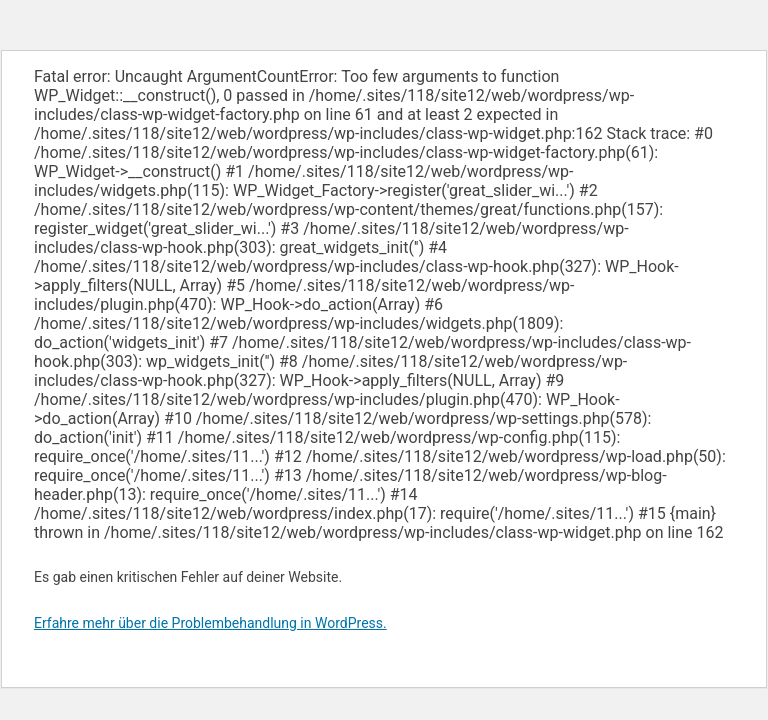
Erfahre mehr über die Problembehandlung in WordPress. (210, 623)
